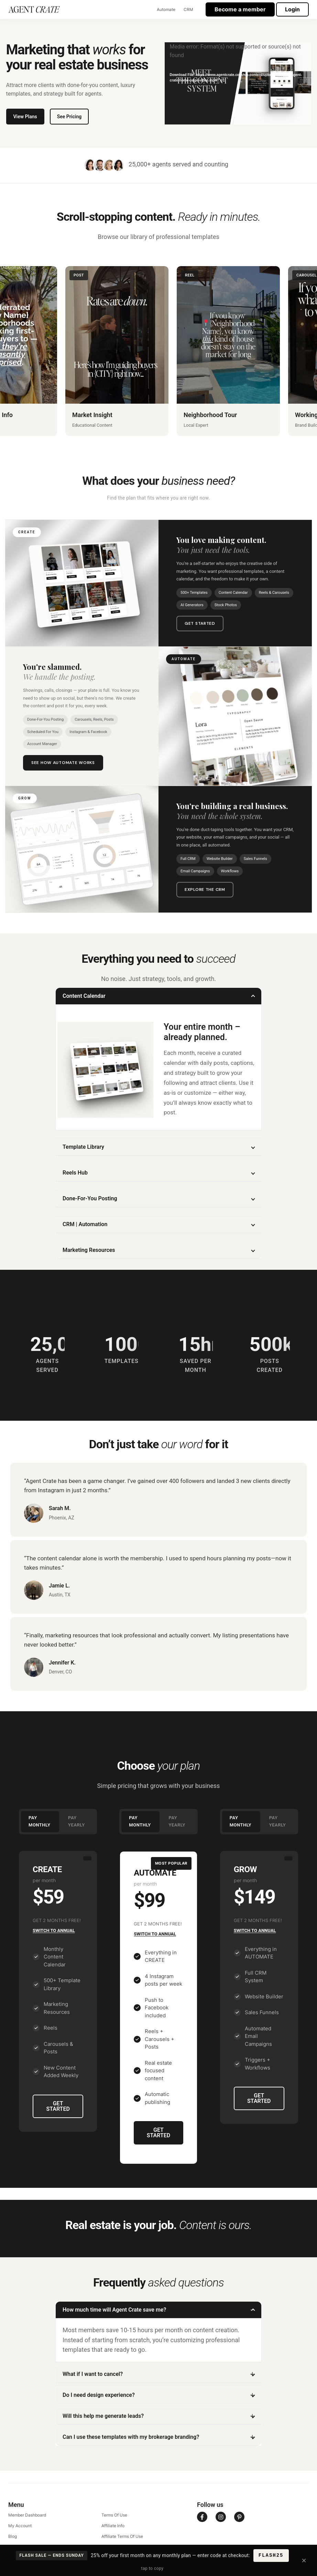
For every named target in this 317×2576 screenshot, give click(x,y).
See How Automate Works (63, 762)
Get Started (200, 623)
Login (292, 9)
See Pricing (69, 116)
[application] (238, 83)
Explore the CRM (205, 889)
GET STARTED (57, 2106)
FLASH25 (271, 2555)
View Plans (25, 116)
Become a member (240, 9)
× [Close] (304, 2560)
